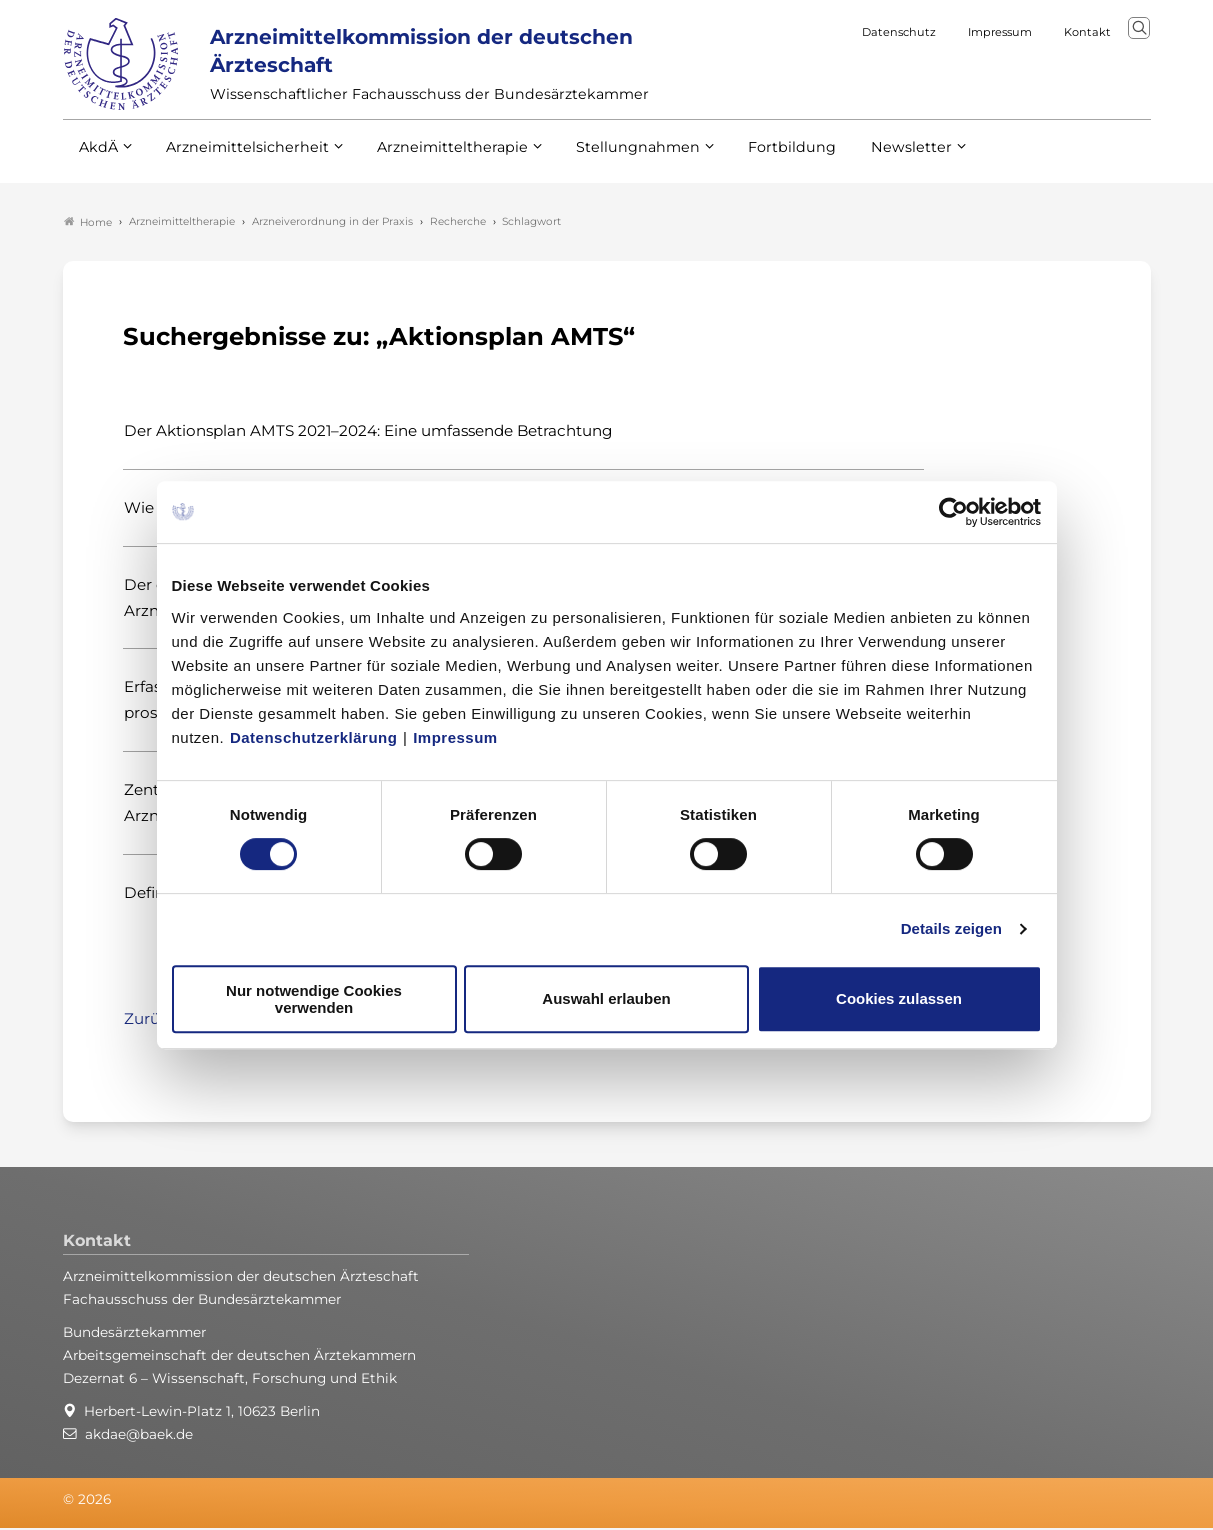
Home (88, 224)
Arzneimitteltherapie (435, 159)
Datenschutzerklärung (314, 737)
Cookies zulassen (899, 998)
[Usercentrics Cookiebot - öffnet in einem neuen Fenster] (954, 512)
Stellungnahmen (611, 159)
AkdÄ (97, 159)
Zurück (151, 1020)
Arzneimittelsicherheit (240, 159)
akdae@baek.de (139, 1436)
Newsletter (870, 159)
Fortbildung (757, 159)
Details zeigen (951, 928)
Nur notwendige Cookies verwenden (314, 999)
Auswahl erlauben (606, 998)
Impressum (455, 737)
